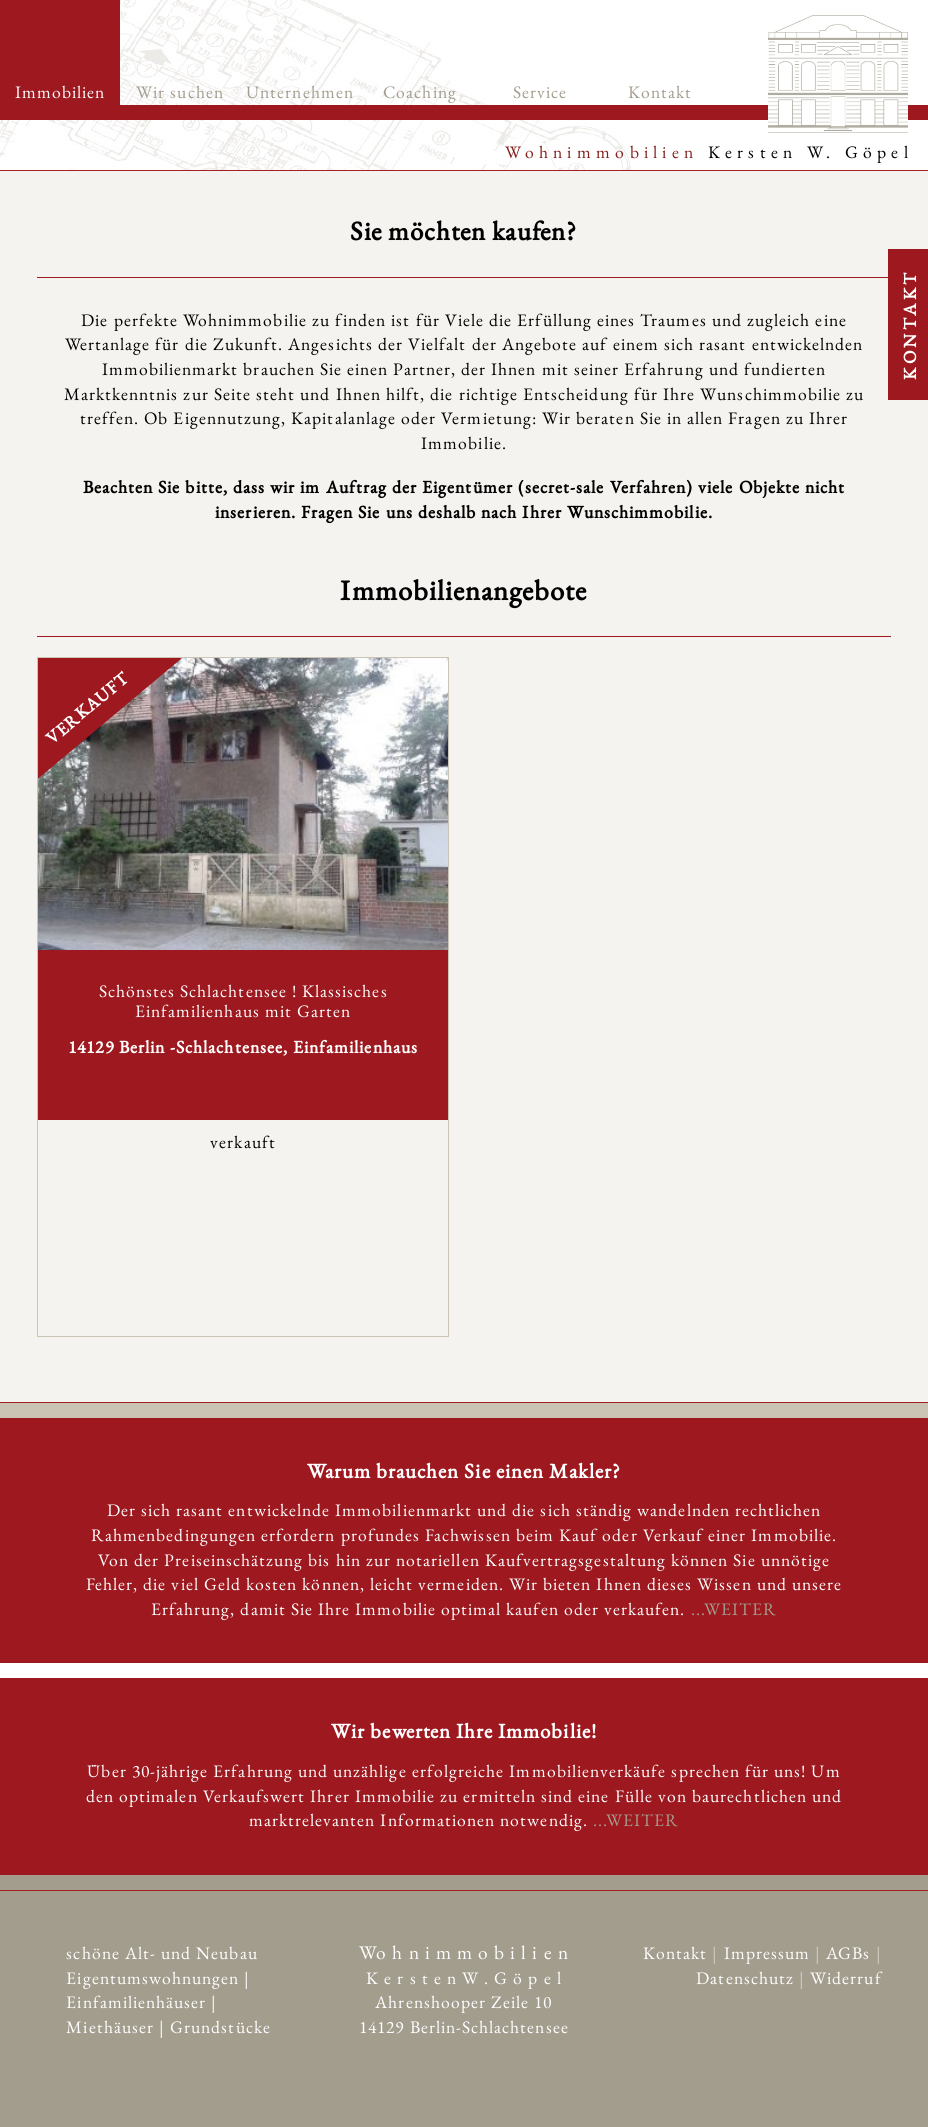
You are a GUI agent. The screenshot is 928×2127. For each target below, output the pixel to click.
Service (540, 91)
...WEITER (734, 1608)
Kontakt (660, 91)
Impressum (770, 1950)
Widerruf (845, 1975)
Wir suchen (180, 91)
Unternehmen (300, 91)
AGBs (850, 1950)
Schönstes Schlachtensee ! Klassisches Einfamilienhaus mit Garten (243, 1000)
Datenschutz (747, 1975)
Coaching (419, 91)
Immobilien (60, 91)
